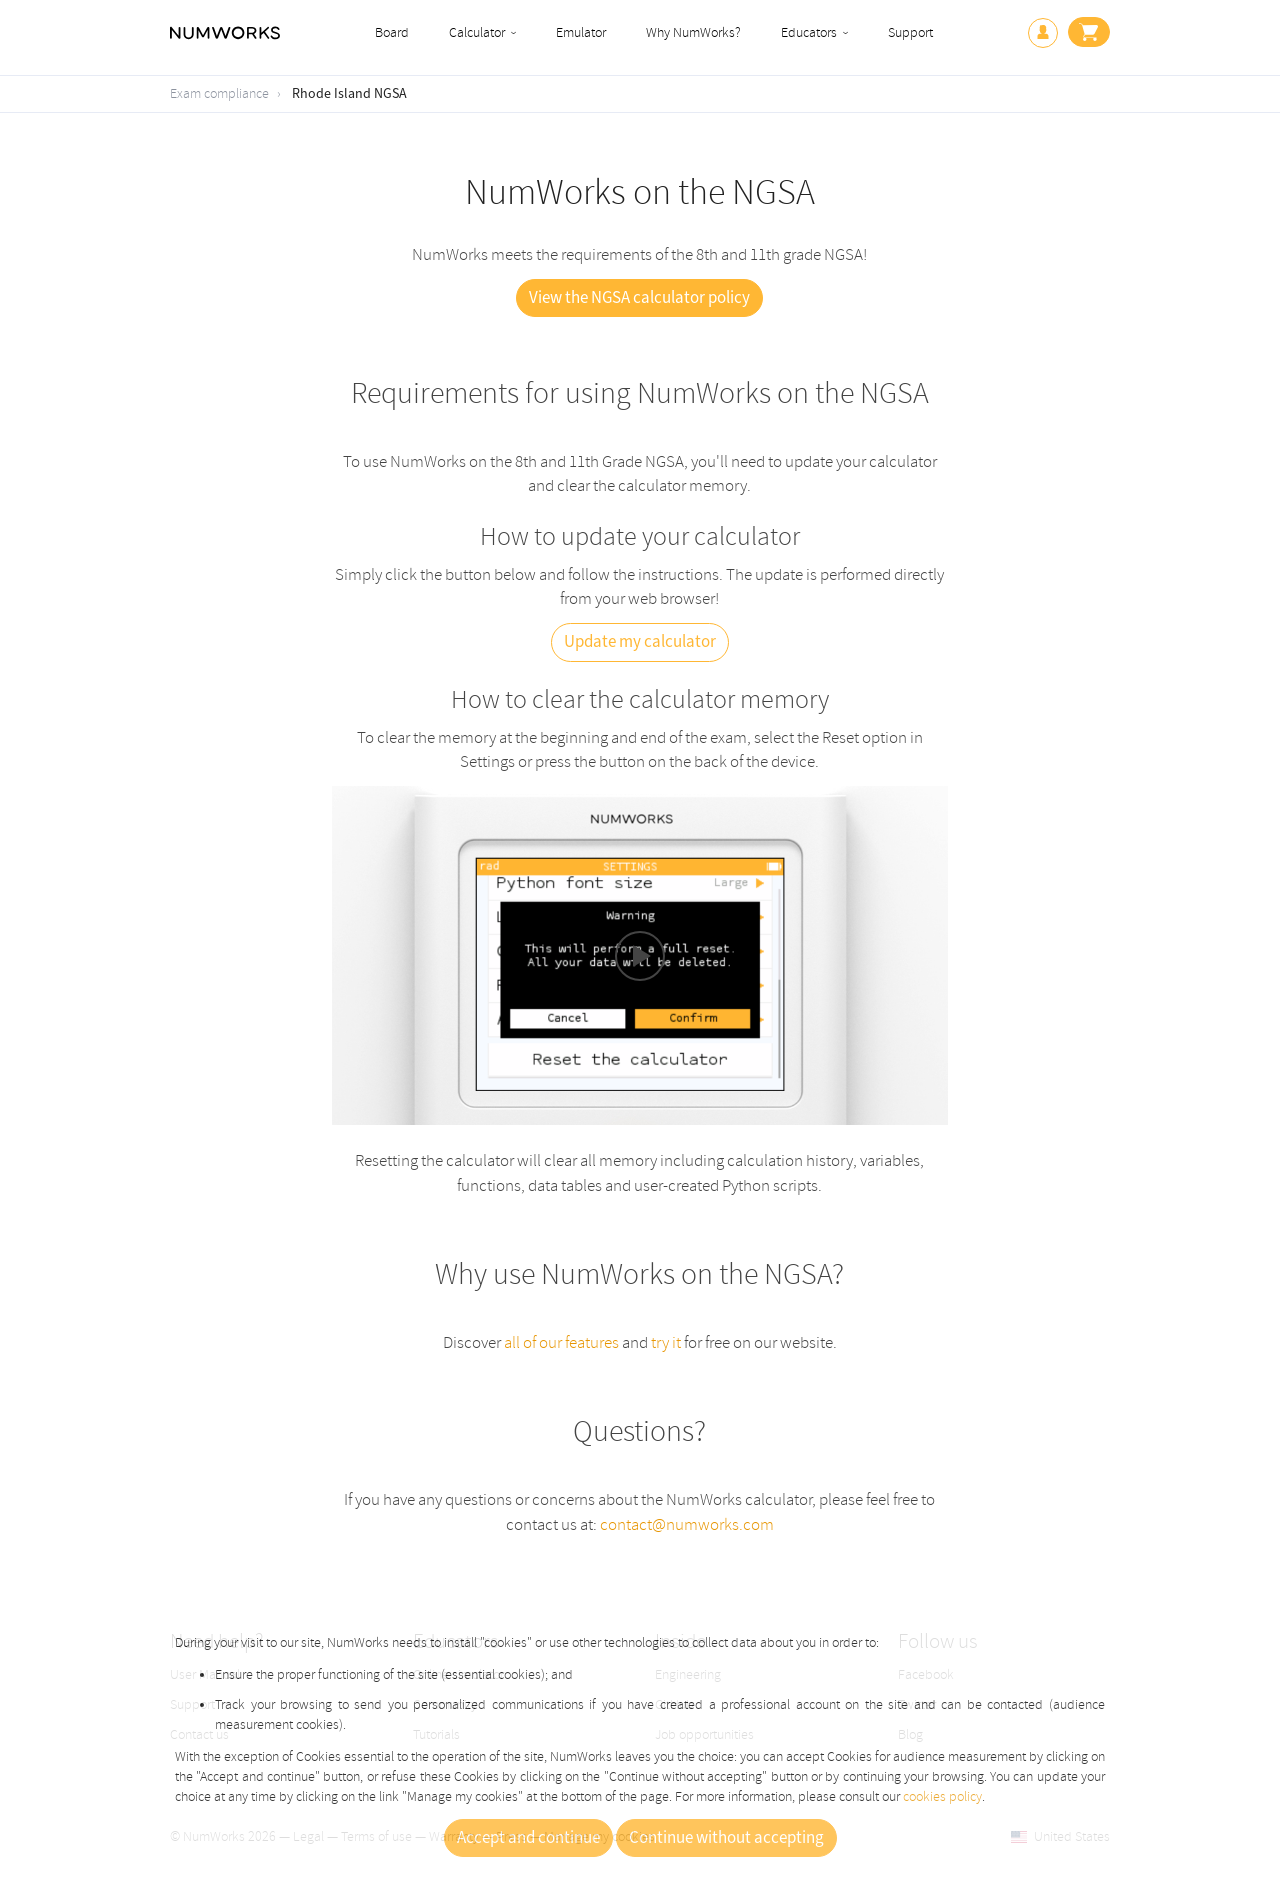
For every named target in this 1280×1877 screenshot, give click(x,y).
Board (392, 32)
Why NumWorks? (693, 32)
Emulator (581, 32)
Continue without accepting (726, 1838)
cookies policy (942, 1796)
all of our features (561, 1342)
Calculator (477, 32)
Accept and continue (528, 1838)
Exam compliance (219, 93)
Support (910, 32)
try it (666, 1342)
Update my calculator (640, 642)
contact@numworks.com (687, 1524)
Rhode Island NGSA (349, 94)
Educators (809, 32)
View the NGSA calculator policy (639, 298)
